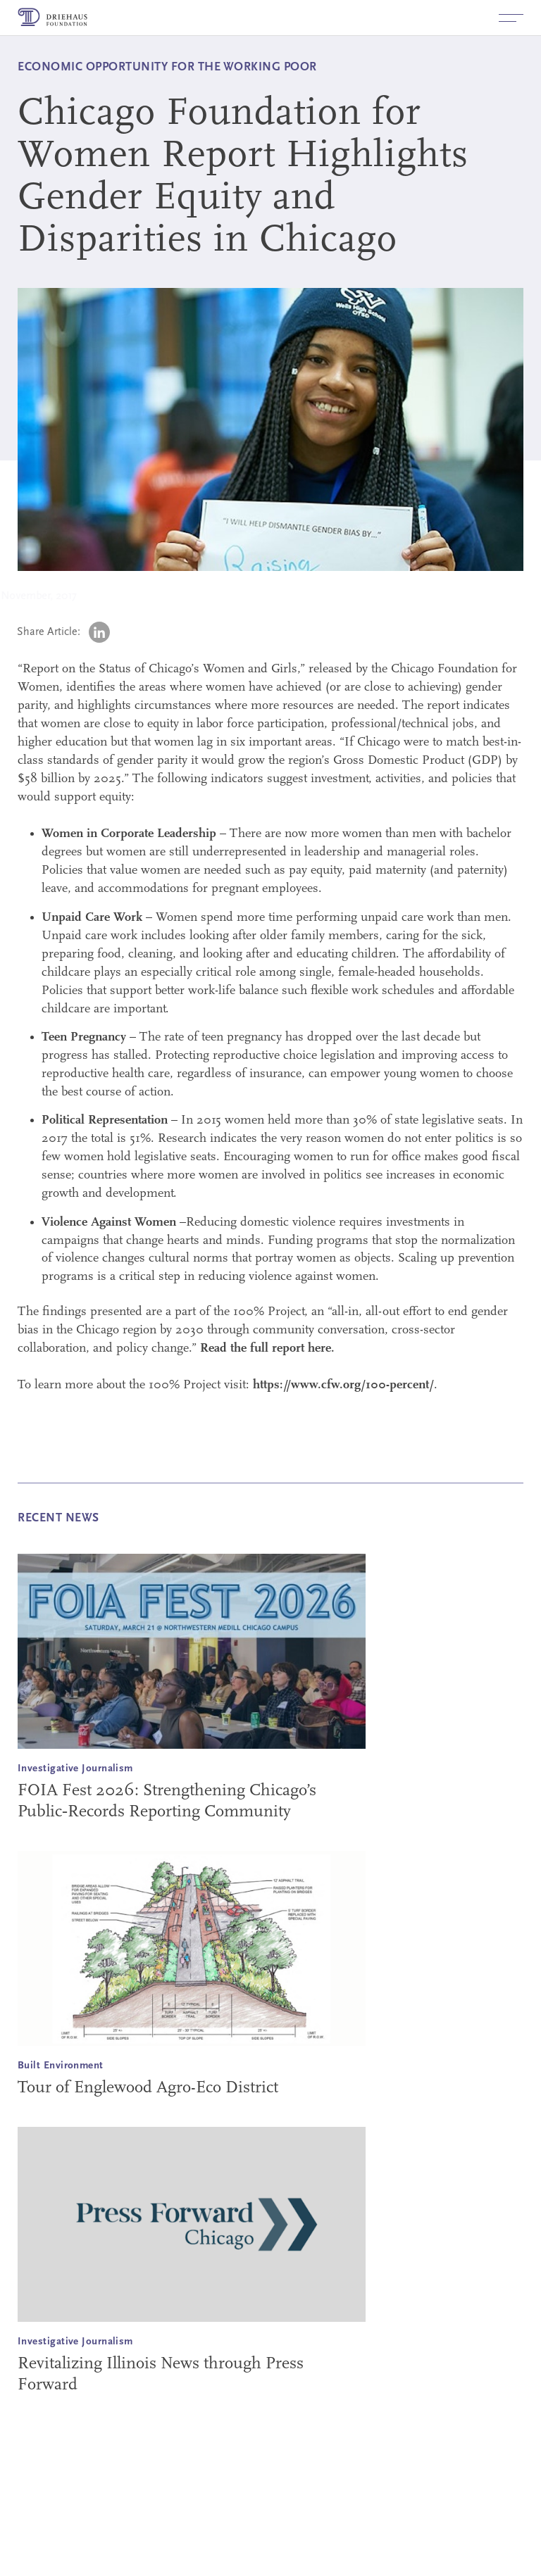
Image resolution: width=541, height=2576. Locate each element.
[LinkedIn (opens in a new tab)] (99, 632)
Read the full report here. (267, 1348)
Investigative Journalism (75, 1769)
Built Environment (61, 2066)
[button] (511, 17)
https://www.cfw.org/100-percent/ (343, 1385)
